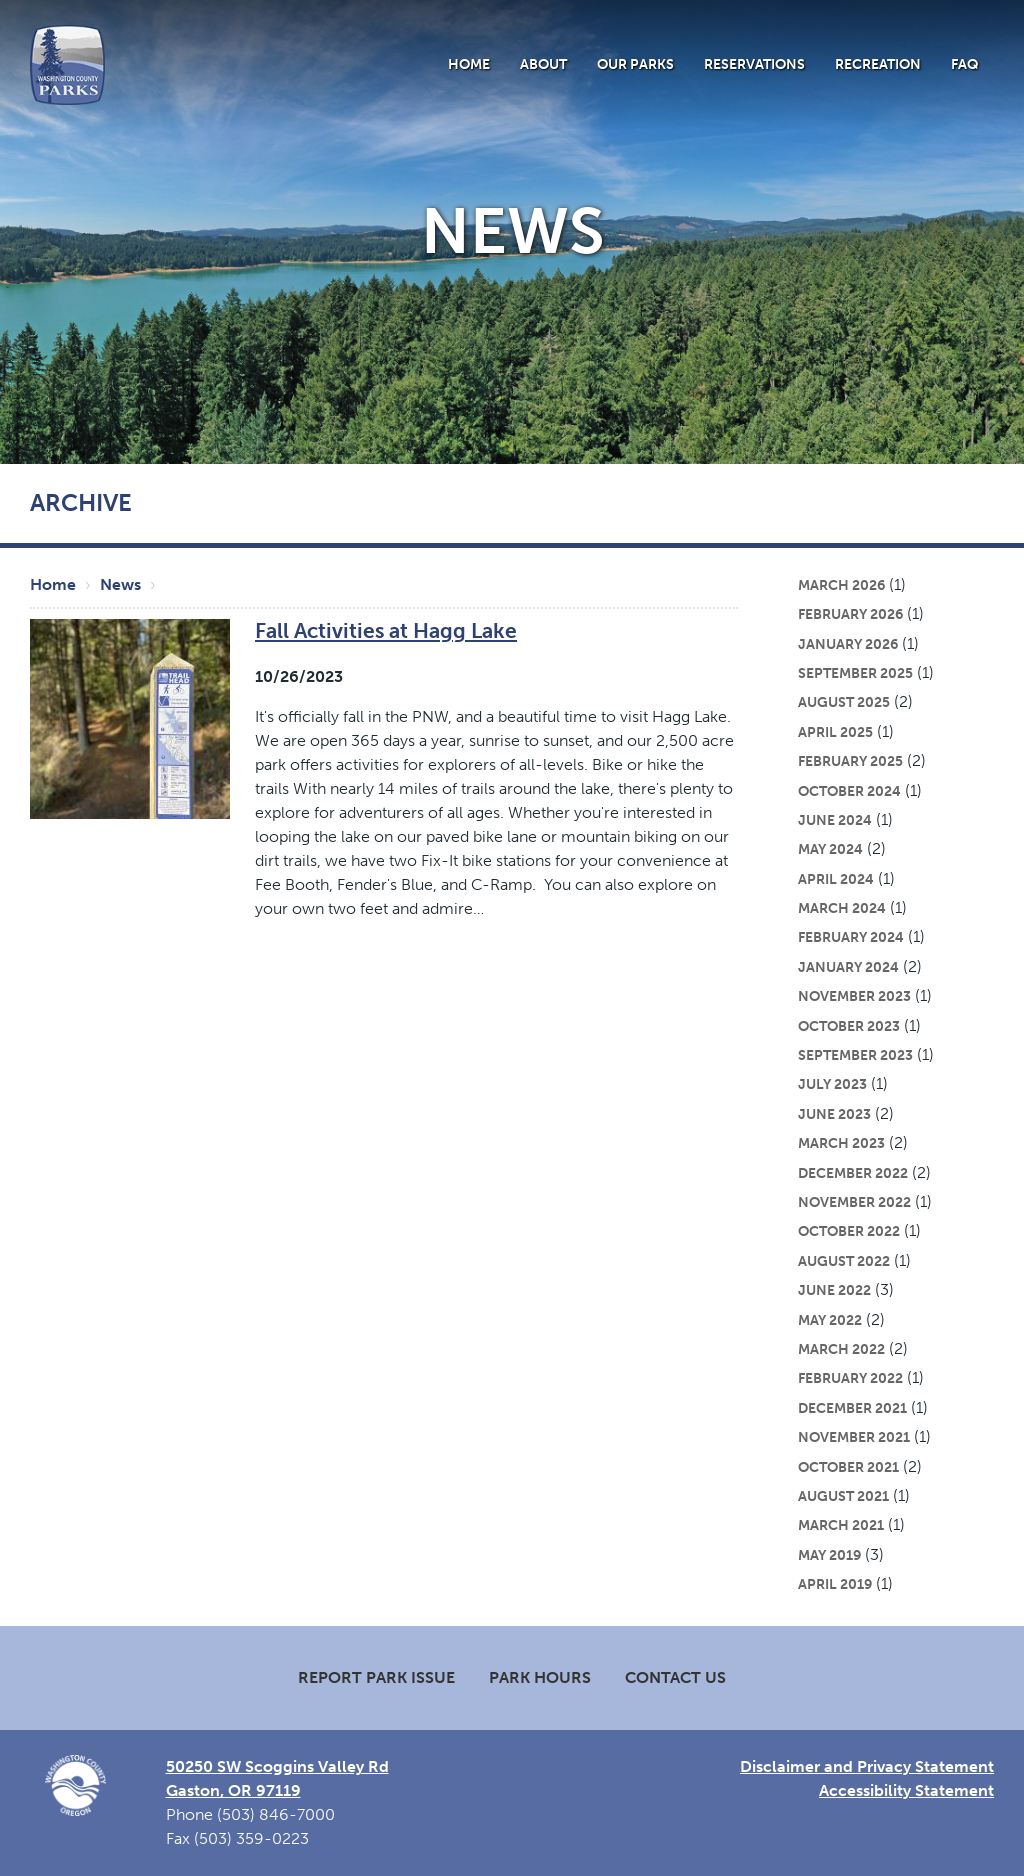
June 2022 (834, 1290)
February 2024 (851, 937)
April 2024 (836, 879)
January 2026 (848, 644)
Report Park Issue (376, 1677)
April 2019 (835, 1584)
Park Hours (540, 1677)
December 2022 (853, 1173)
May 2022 (830, 1320)
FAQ (965, 64)
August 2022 (844, 1261)
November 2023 (854, 996)
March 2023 (841, 1143)
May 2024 (830, 849)
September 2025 (855, 673)
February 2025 (850, 761)
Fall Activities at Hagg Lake (386, 630)
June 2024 (835, 820)
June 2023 (834, 1114)
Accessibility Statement (906, 1790)
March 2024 (842, 908)
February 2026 (850, 614)
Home (469, 64)
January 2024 (848, 967)
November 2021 (854, 1437)
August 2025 (844, 702)
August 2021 (843, 1496)
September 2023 (855, 1055)
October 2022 (849, 1231)
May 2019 (829, 1555)
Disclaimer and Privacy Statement (867, 1766)
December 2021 (852, 1408)
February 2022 (850, 1378)
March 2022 (841, 1349)
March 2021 (841, 1525)
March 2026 (841, 585)
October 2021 (848, 1467)
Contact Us (675, 1677)
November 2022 (854, 1202)
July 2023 (832, 1084)
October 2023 (849, 1026)
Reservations (754, 64)
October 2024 (849, 791)
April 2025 (835, 732)
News (120, 584)
